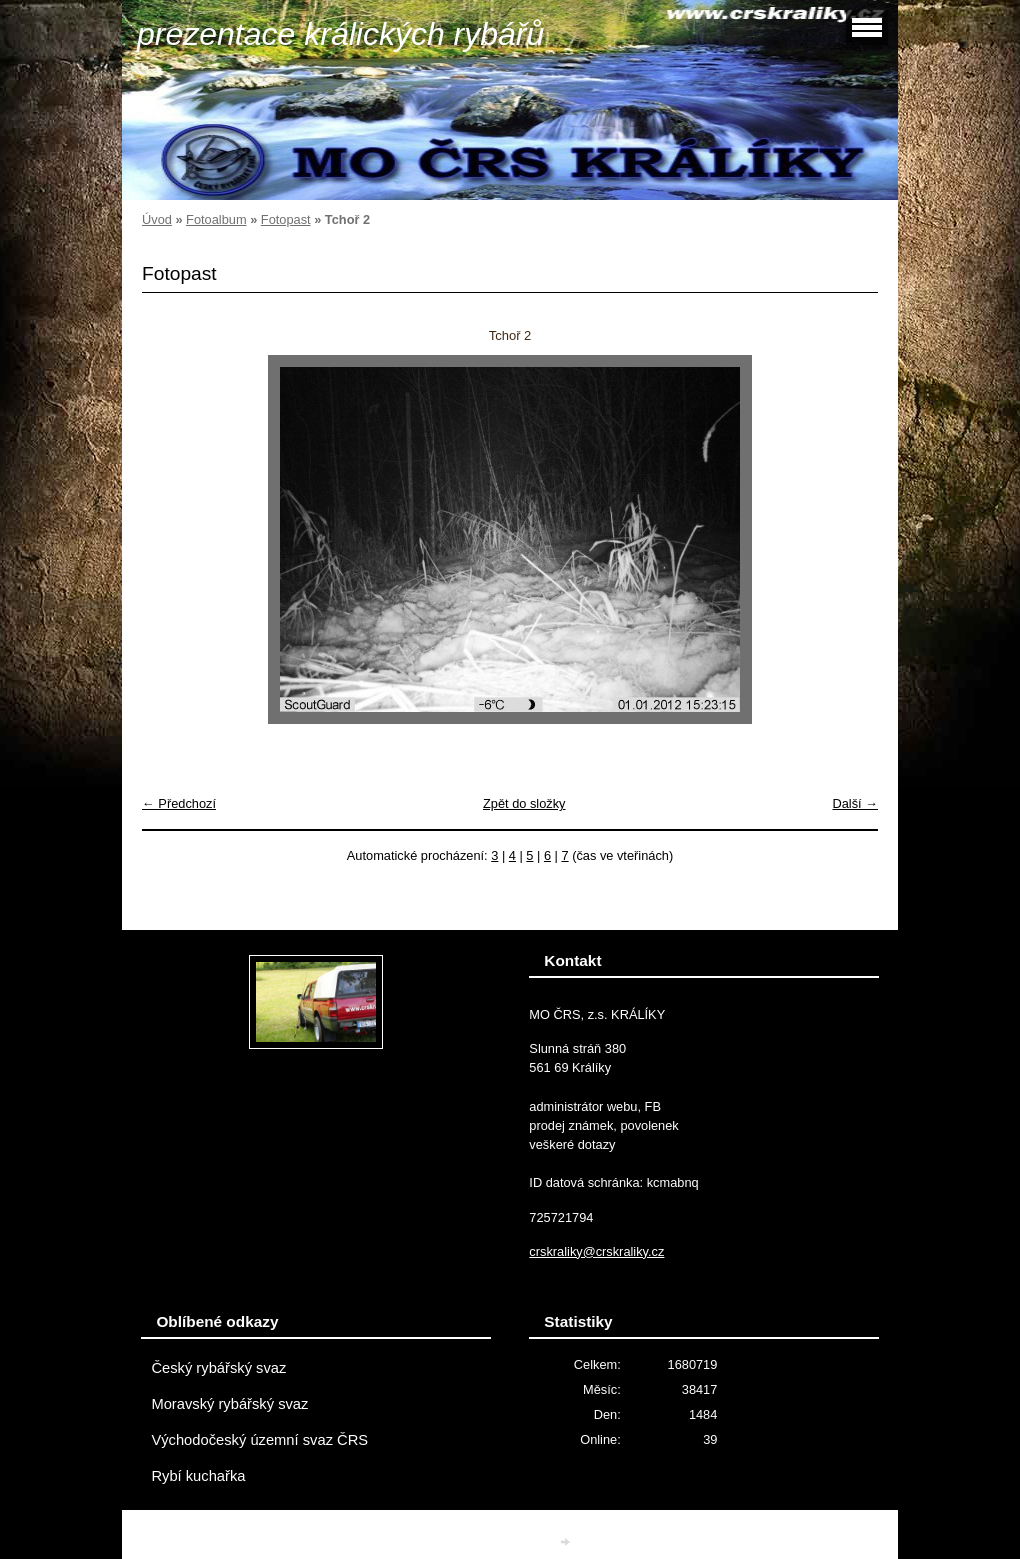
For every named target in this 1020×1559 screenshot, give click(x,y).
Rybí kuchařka (198, 1476)
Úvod (157, 219)
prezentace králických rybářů (340, 34)
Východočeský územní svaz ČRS (259, 1440)
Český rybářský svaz (218, 1368)
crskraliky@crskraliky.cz (596, 1251)
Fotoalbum (216, 219)
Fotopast (286, 219)
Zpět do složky (524, 803)
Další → (855, 803)
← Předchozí (179, 803)
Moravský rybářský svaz (229, 1404)
